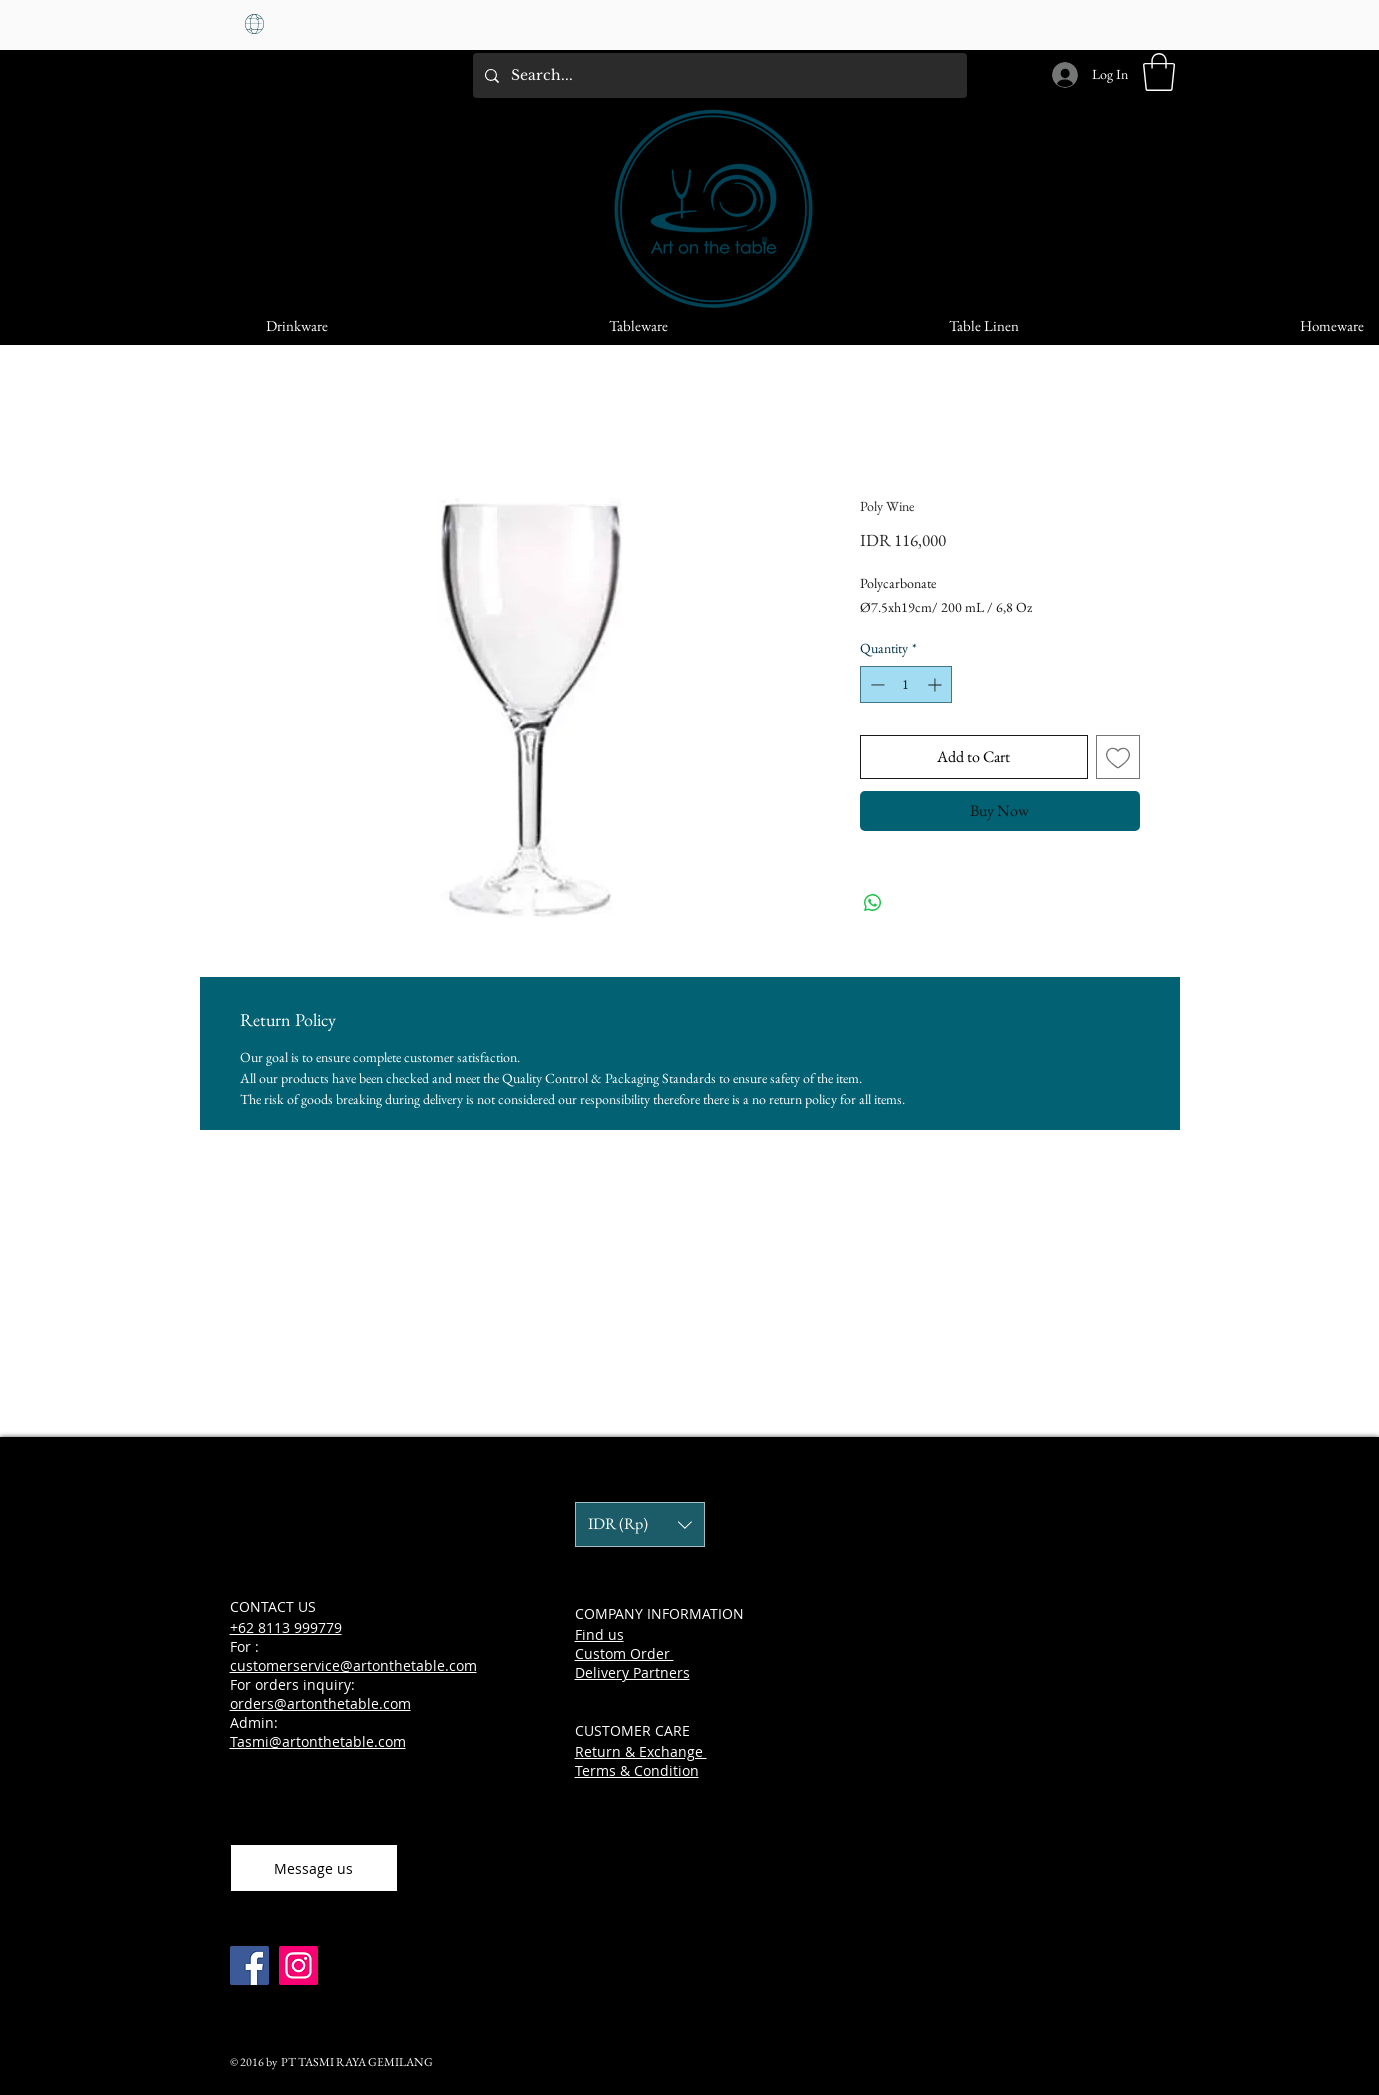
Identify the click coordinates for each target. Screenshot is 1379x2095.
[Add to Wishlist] (1118, 757)
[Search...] (718, 75)
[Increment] (936, 684)
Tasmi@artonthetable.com (318, 1741)
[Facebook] (249, 1965)
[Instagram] (298, 1965)
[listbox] (640, 1524)
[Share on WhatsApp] (873, 903)
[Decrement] (875, 684)
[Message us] (314, 1868)
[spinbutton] (906, 684)
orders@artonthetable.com (320, 1703)
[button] (1159, 72)
